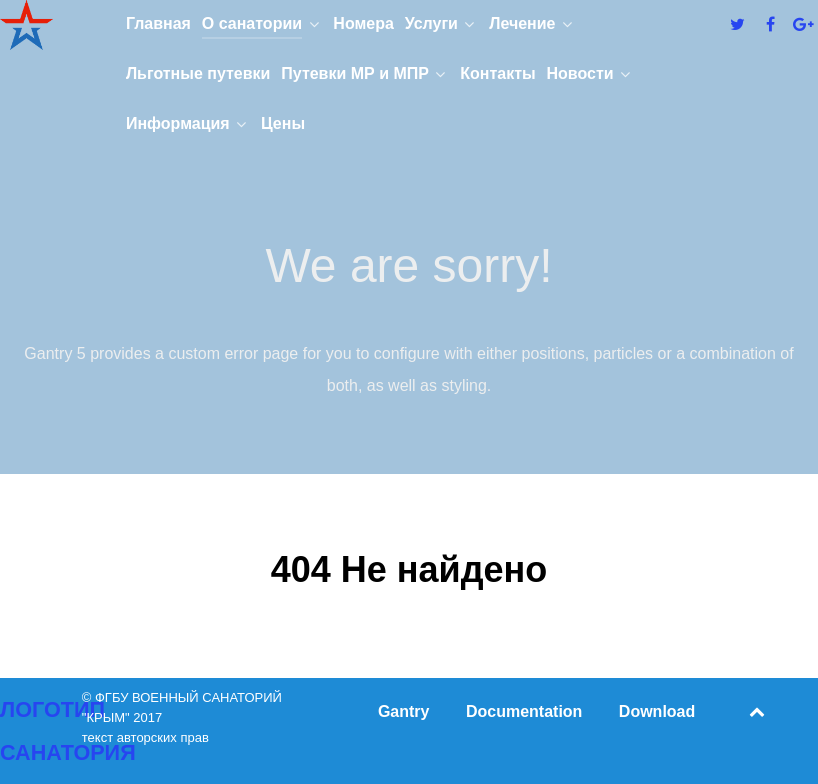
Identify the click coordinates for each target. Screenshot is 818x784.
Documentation (524, 711)
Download (657, 711)
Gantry (404, 711)
